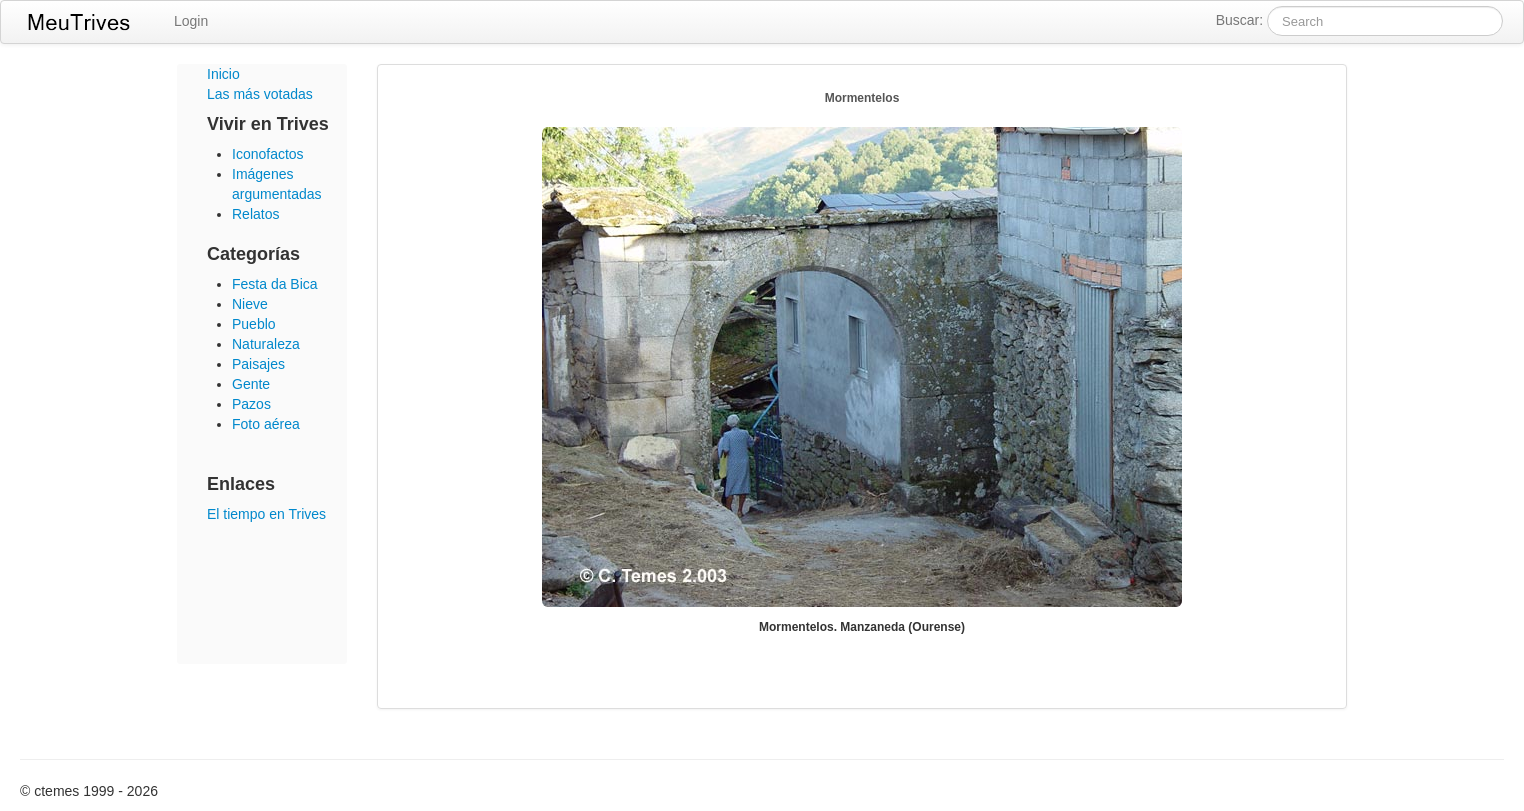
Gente (251, 384)
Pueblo (254, 324)
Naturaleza (266, 344)
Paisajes (258, 364)
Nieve (250, 304)
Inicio (223, 74)
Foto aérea (266, 424)
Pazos (251, 404)
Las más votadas (260, 94)
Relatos (255, 214)
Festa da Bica (275, 284)
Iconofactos (268, 154)
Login (191, 21)
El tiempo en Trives (266, 514)
